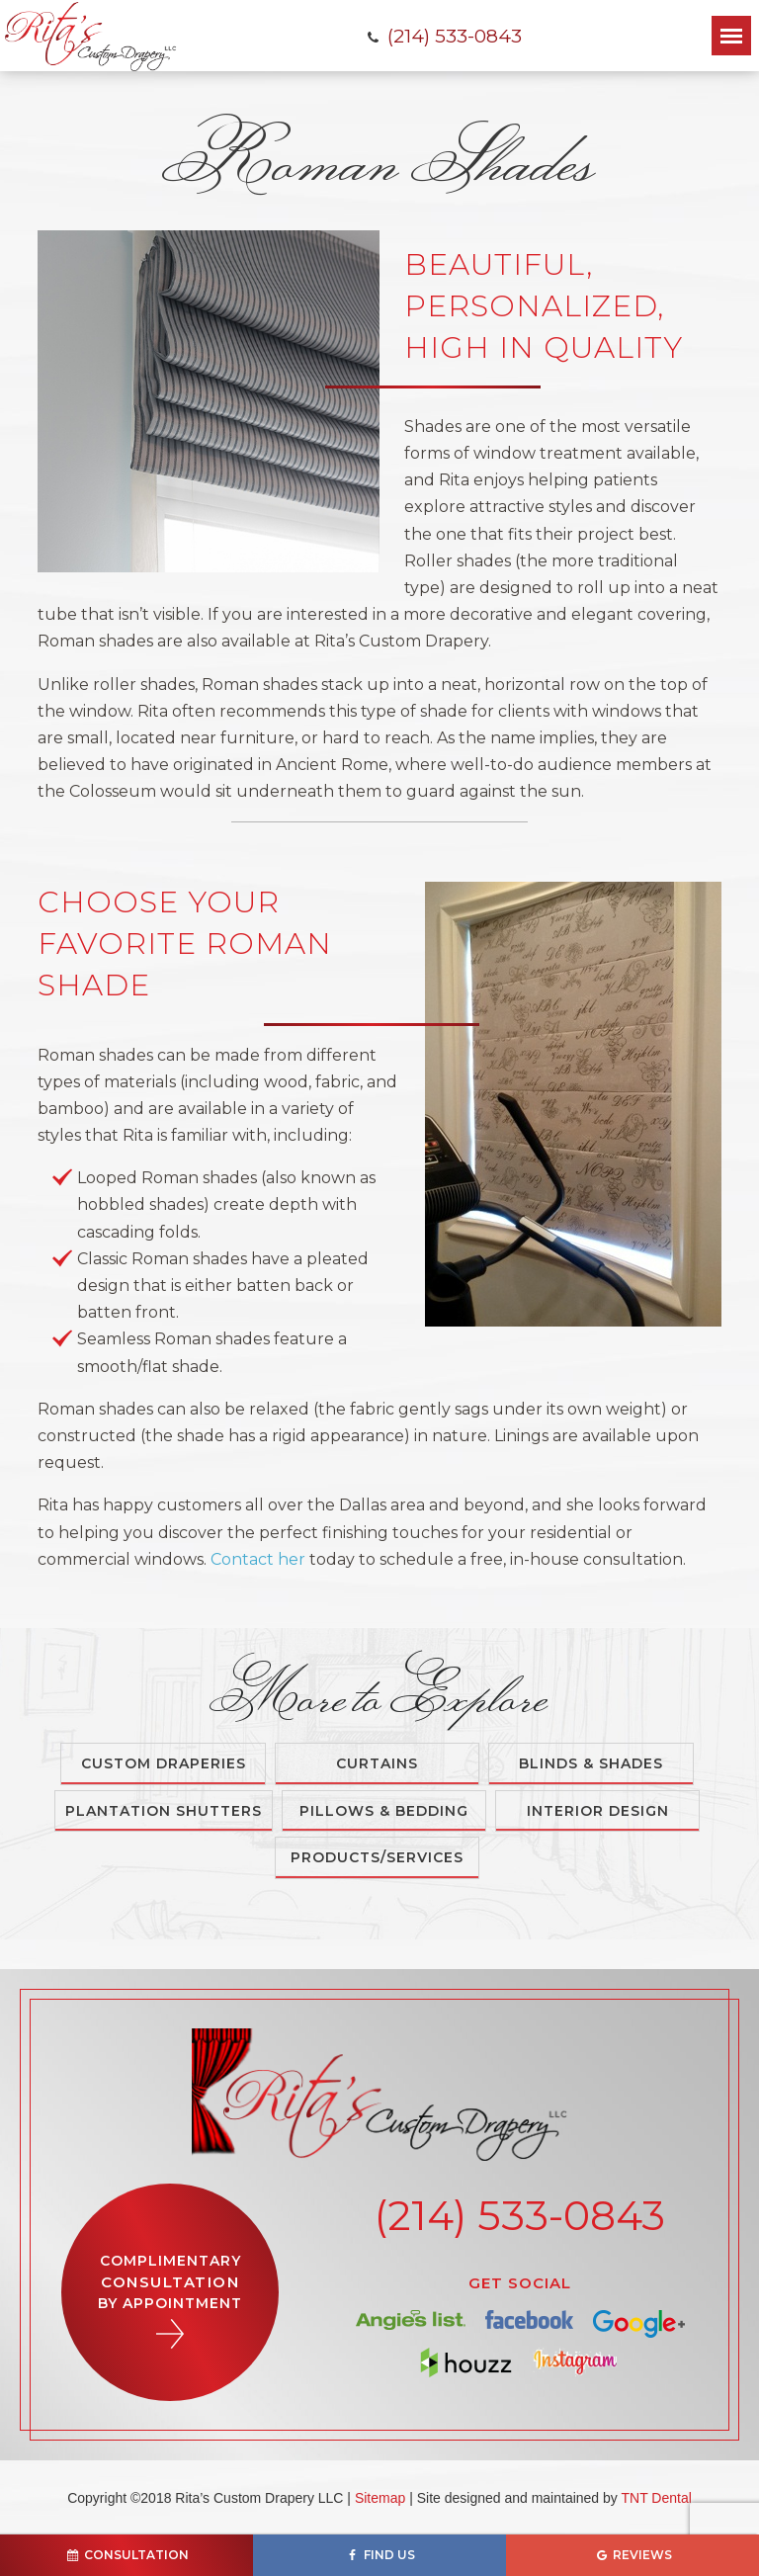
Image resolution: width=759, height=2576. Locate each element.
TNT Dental (656, 2498)
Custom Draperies (163, 1763)
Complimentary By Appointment (170, 2301)
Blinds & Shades (591, 1763)
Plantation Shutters (163, 1811)
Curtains (377, 1763)
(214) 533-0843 (443, 36)
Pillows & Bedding (383, 1811)
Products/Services (377, 1857)
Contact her (258, 1559)
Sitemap (380, 2498)
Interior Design (598, 1811)
